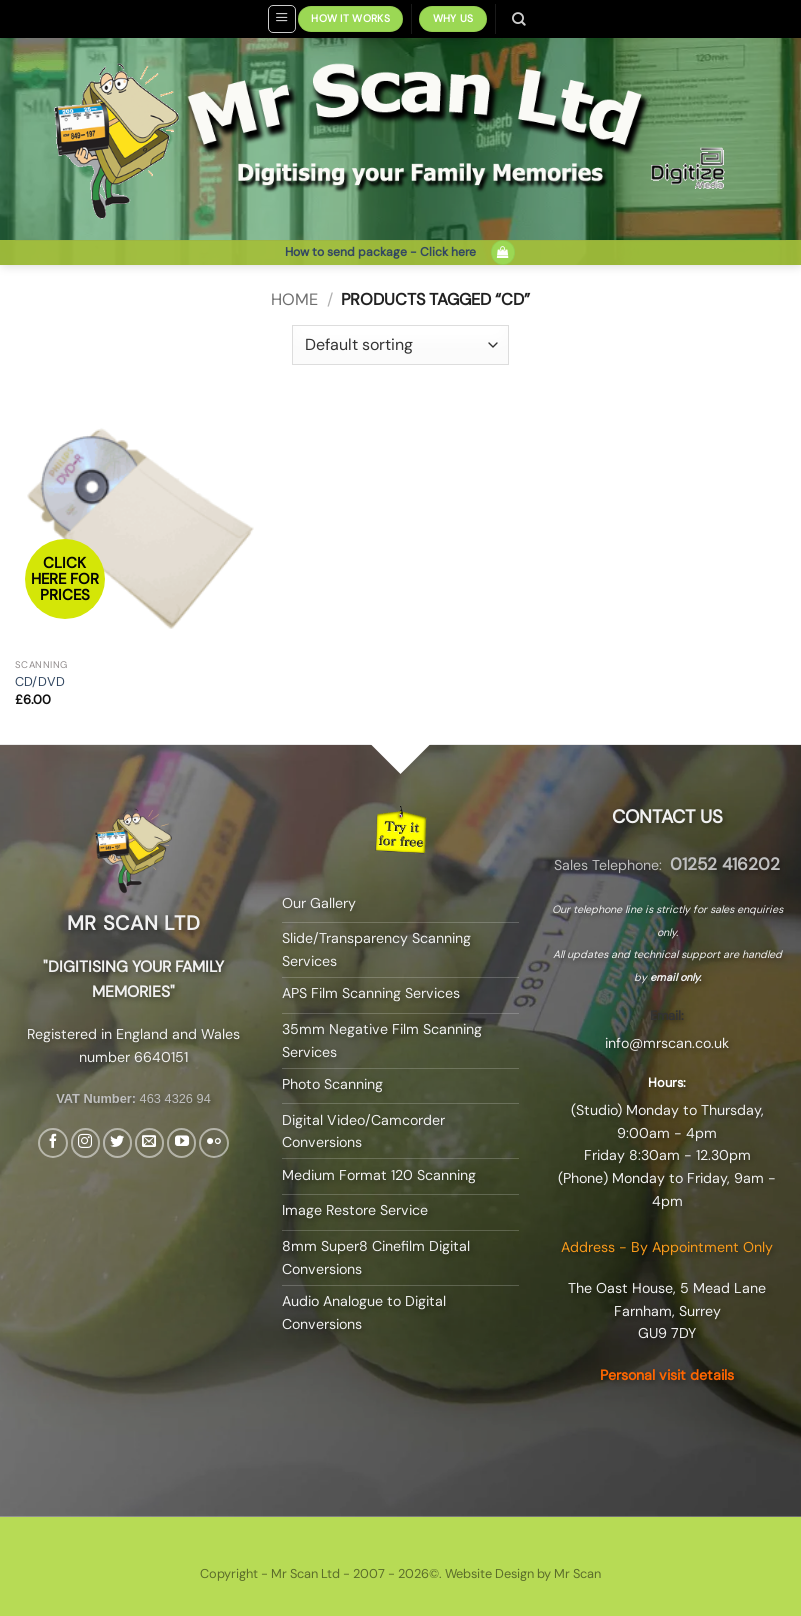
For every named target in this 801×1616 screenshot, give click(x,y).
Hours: (667, 1082)
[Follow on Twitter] (117, 1143)
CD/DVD (40, 682)
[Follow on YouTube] (181, 1143)
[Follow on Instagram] (85, 1143)
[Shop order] (400, 345)
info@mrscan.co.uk (667, 1043)
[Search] (518, 19)
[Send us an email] (149, 1143)
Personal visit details (667, 1375)
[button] (282, 19)
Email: (667, 1015)
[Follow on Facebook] (52, 1143)
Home (294, 299)
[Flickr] (213, 1143)
